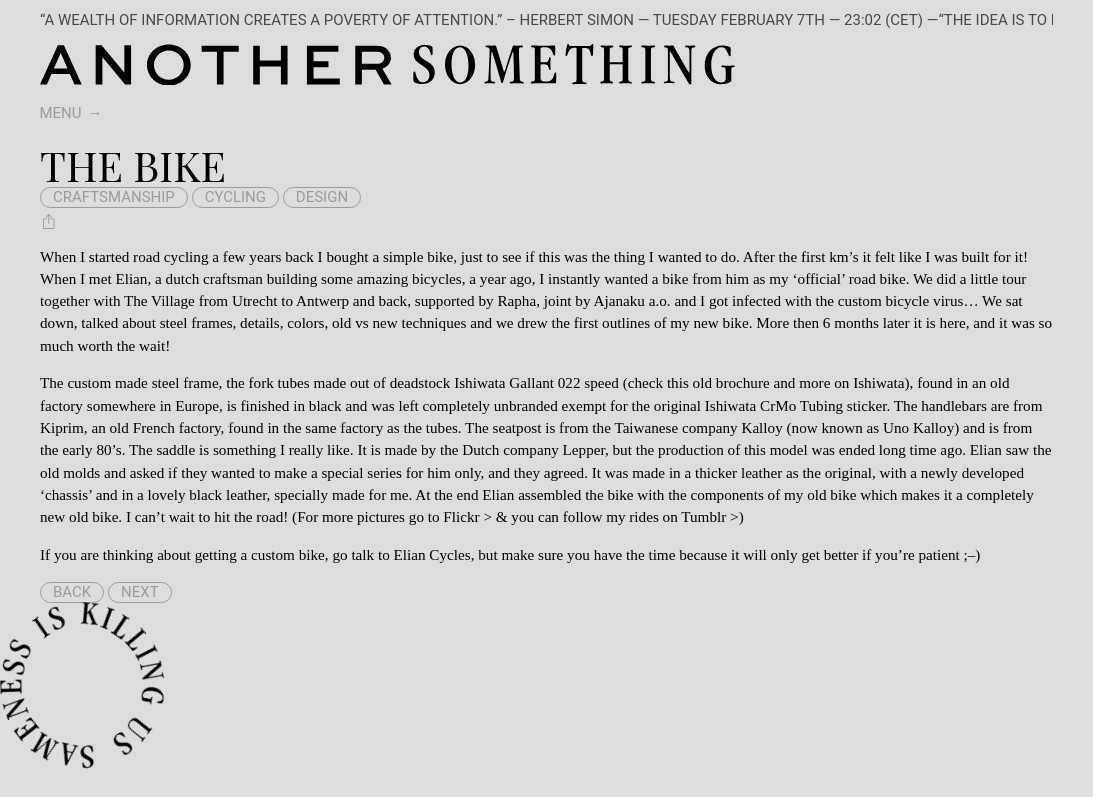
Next (140, 592)
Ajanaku (618, 300)
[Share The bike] (49, 221)
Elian (131, 278)
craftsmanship (114, 197)
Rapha (516, 300)
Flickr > (467, 516)
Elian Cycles (432, 554)
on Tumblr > (701, 516)
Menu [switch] (61, 113)
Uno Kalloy (918, 427)
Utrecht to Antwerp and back (319, 300)
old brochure (731, 382)
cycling (235, 197)
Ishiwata (878, 382)
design (322, 197)
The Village (159, 300)
